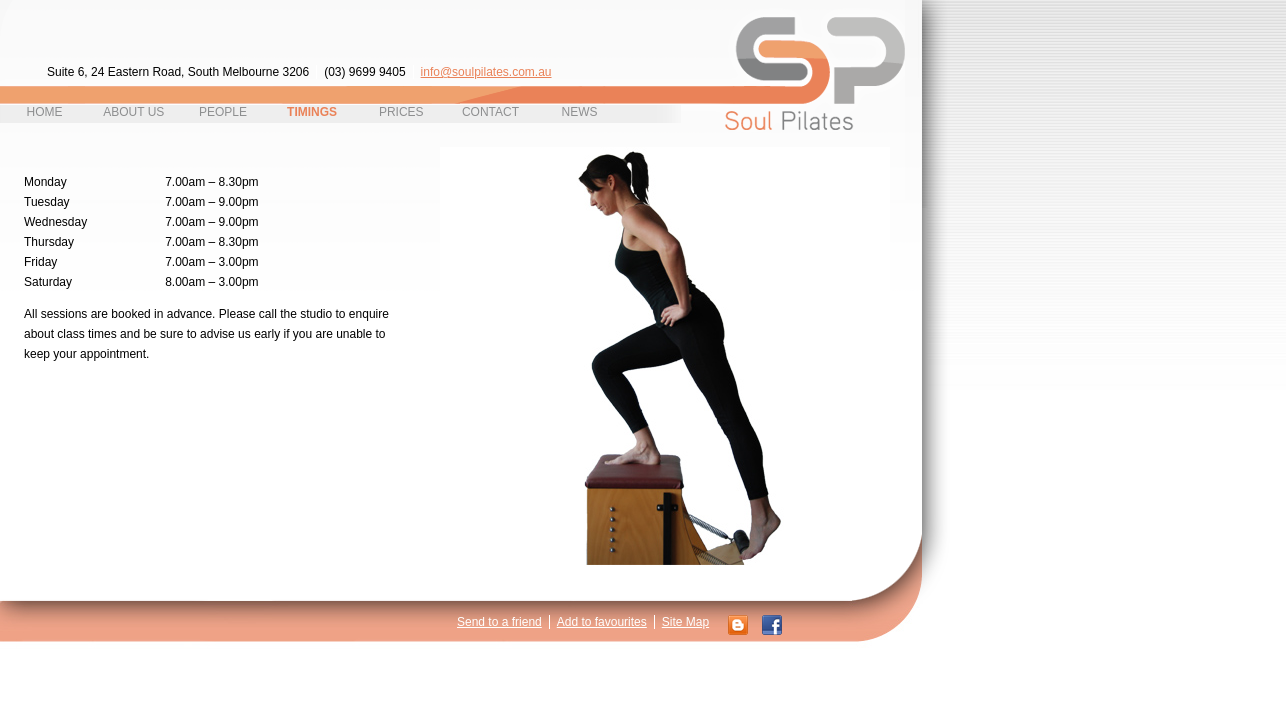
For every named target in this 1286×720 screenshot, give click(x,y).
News (580, 112)
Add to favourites (602, 622)
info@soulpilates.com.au (486, 72)
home (45, 112)
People (223, 112)
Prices (401, 112)
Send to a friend (499, 622)
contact (490, 112)
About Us (133, 112)
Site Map (685, 622)
